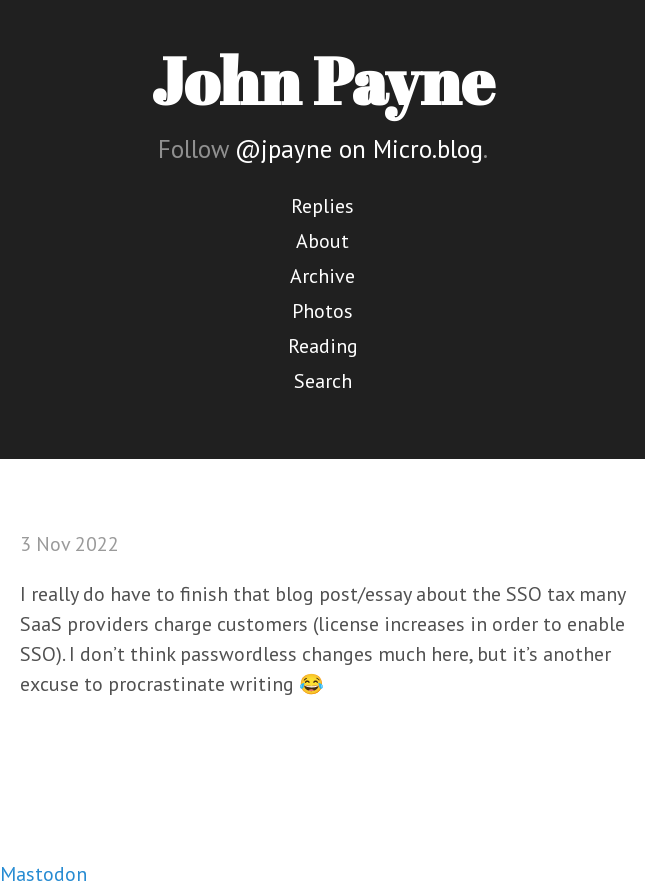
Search (323, 381)
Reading (323, 346)
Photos (322, 311)
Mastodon (43, 874)
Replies (322, 206)
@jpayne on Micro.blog (359, 149)
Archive (322, 276)
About (322, 241)
